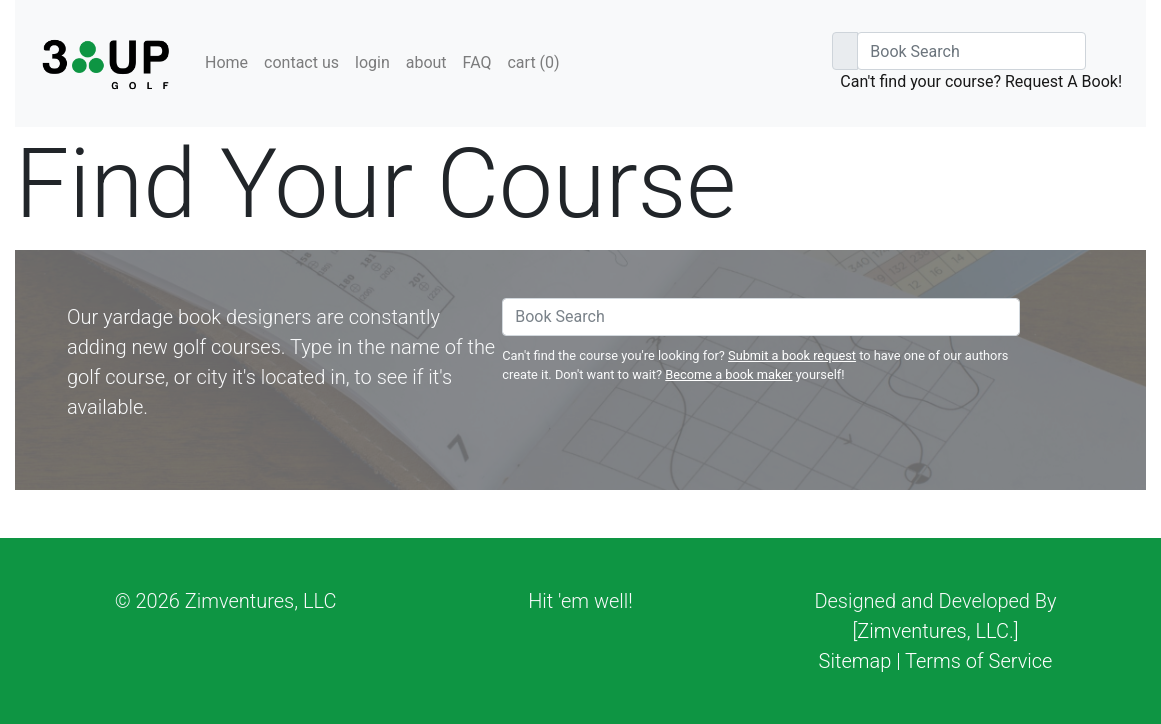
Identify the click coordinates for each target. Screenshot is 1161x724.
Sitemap (855, 661)
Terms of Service (978, 661)
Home (226, 62)
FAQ (477, 62)
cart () (533, 62)
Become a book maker (728, 374)
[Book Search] (971, 51)
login (372, 62)
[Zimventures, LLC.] (936, 631)
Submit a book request (792, 355)
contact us (301, 62)
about (426, 62)
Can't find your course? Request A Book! (981, 81)
